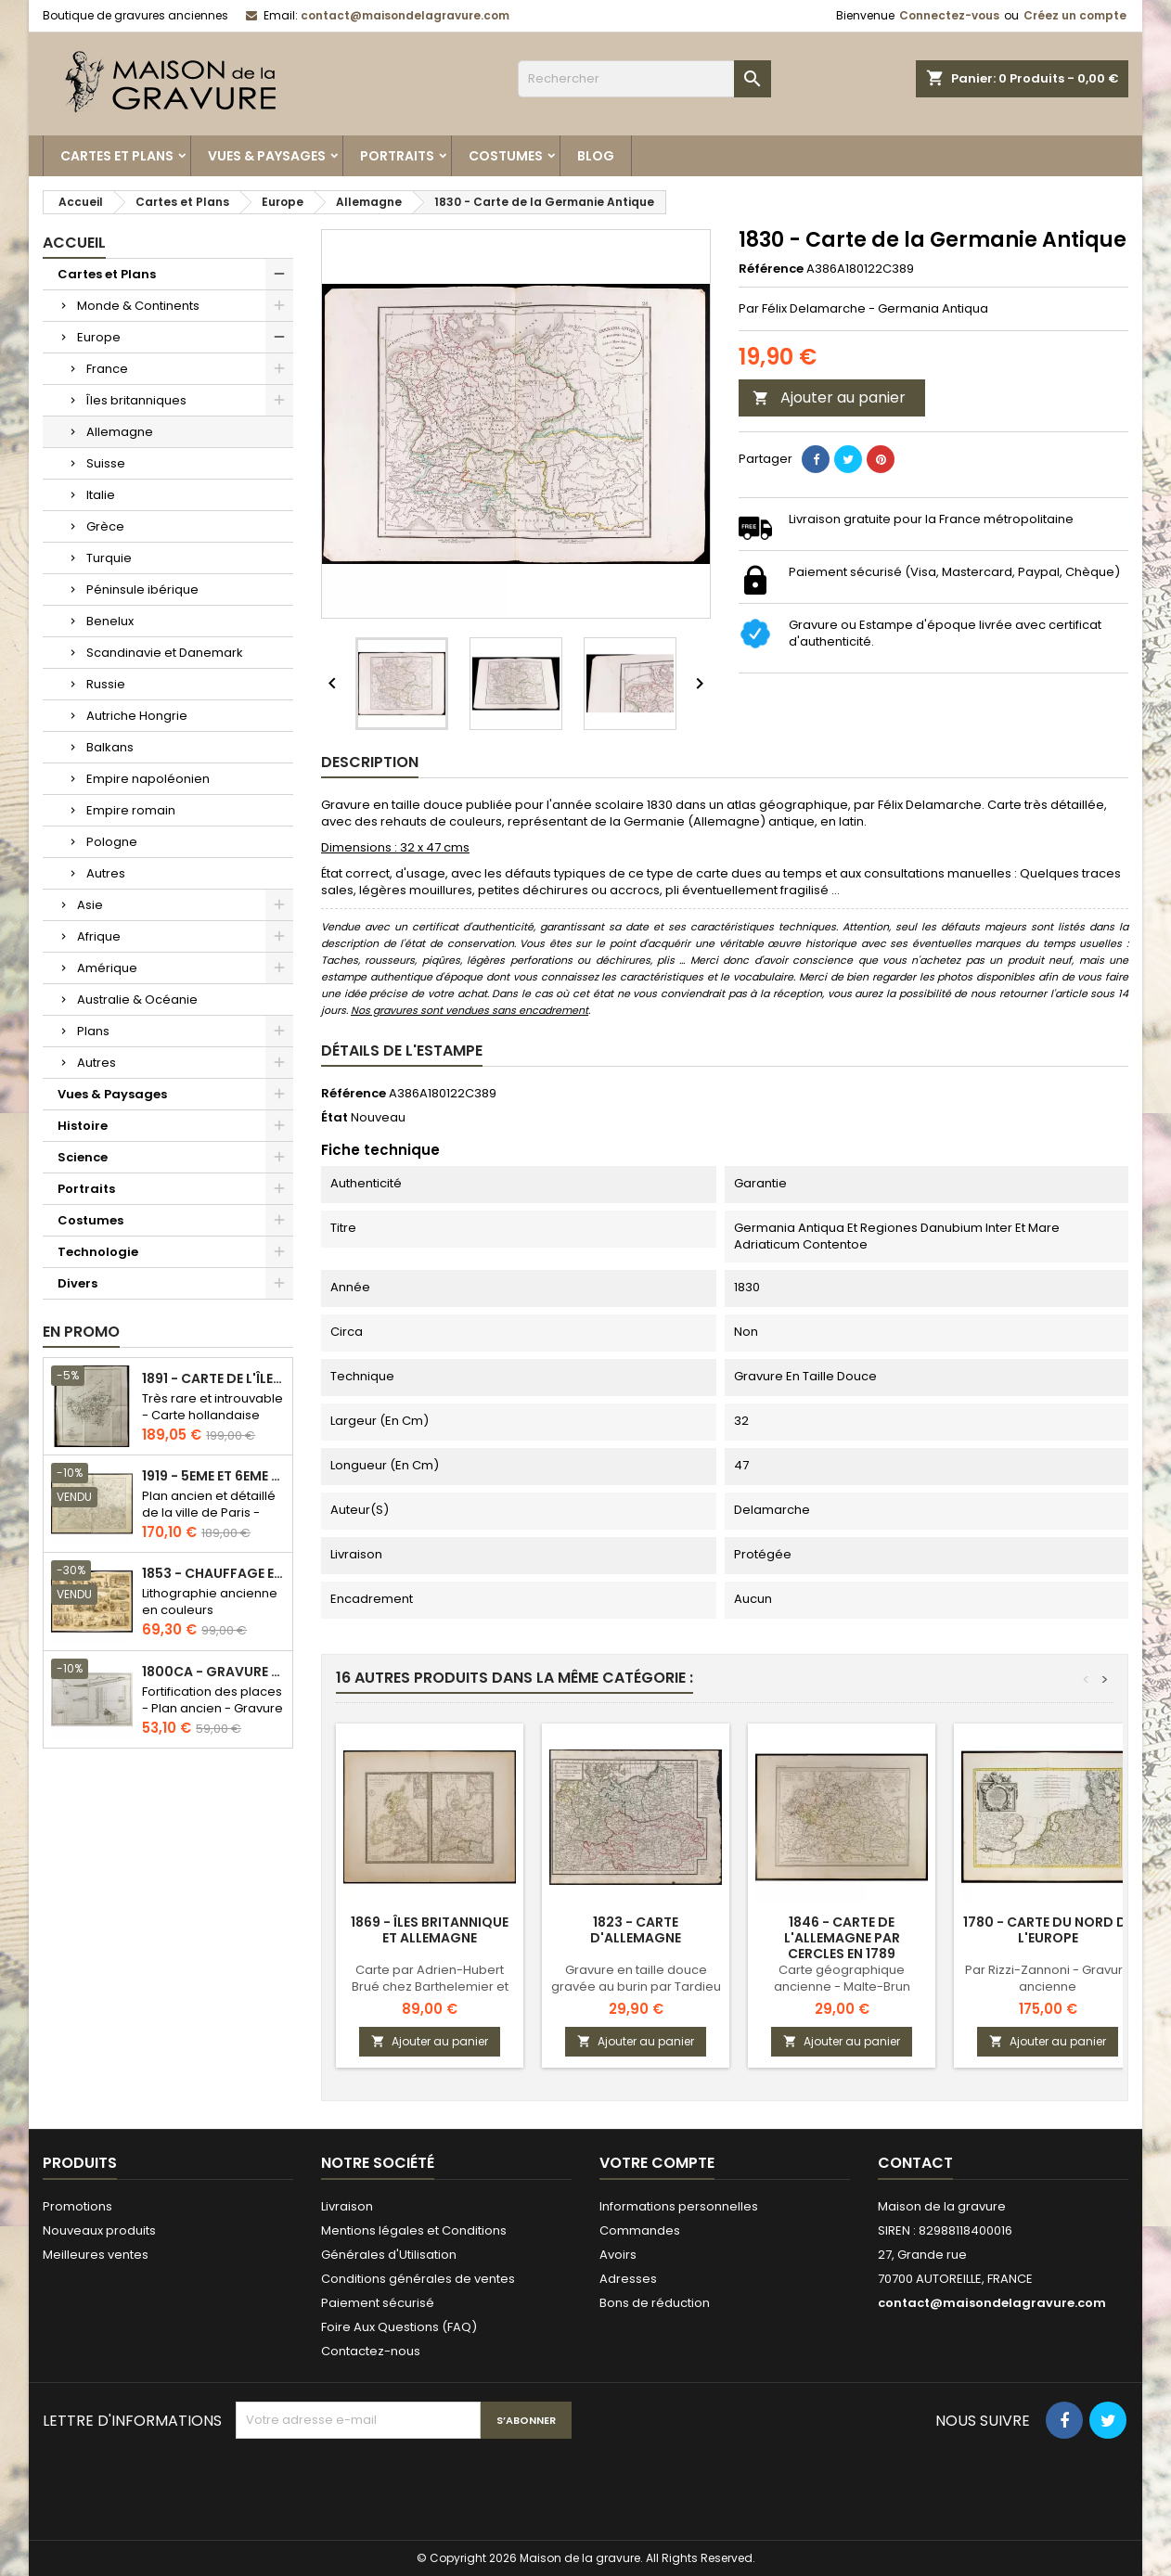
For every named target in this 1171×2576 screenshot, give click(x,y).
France (107, 369)
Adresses (628, 2279)
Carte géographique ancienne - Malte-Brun (842, 1978)
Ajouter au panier (829, 397)
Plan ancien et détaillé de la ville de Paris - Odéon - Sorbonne (209, 1512)
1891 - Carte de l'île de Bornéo (213, 1379)
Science (83, 1157)
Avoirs (618, 2254)
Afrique (99, 936)
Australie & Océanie (137, 999)
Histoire (83, 1125)
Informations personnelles (678, 2206)
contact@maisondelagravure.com (405, 15)
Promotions (77, 2206)
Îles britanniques (136, 400)
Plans (93, 1031)
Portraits (397, 156)
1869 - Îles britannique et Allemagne (429, 1930)
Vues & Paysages (267, 156)
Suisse (105, 463)
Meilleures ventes (95, 2254)
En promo (81, 1331)
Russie (105, 684)
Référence (771, 269)
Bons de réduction (654, 2303)
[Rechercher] (644, 78)
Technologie (98, 1252)
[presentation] (377, 2484)
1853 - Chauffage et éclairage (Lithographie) (213, 1574)
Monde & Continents (138, 305)
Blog (595, 156)
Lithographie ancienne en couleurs (209, 1601)
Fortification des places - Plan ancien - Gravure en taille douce (212, 1708)
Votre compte (656, 2162)
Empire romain (130, 810)
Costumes (506, 156)
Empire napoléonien (148, 779)
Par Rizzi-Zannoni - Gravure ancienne (1048, 1978)
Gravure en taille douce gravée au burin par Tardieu (636, 1978)
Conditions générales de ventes (418, 2279)
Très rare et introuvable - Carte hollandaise (212, 1407)
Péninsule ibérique (142, 589)
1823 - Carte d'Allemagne (635, 1930)
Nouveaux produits (99, 2230)
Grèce (105, 526)
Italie (100, 495)
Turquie (109, 558)
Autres (105, 873)
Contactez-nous (370, 2351)
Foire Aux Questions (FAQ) (399, 2327)
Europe (99, 337)
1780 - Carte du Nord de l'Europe (1048, 1930)
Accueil (74, 242)
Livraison (347, 2206)
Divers (77, 1283)
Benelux (110, 621)
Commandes (639, 2230)
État (334, 1117)
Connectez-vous (949, 15)
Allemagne (119, 432)
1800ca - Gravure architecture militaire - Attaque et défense (213, 1672)
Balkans (110, 747)
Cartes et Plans (117, 156)
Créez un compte (1074, 15)
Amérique (107, 968)
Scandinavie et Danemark (164, 652)
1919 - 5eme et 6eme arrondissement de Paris (213, 1476)
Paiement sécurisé (377, 2303)
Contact (915, 2162)
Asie (90, 905)
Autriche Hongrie (136, 715)
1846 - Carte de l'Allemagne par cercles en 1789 (842, 1938)
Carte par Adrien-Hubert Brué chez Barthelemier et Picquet (430, 1986)
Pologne (111, 842)
